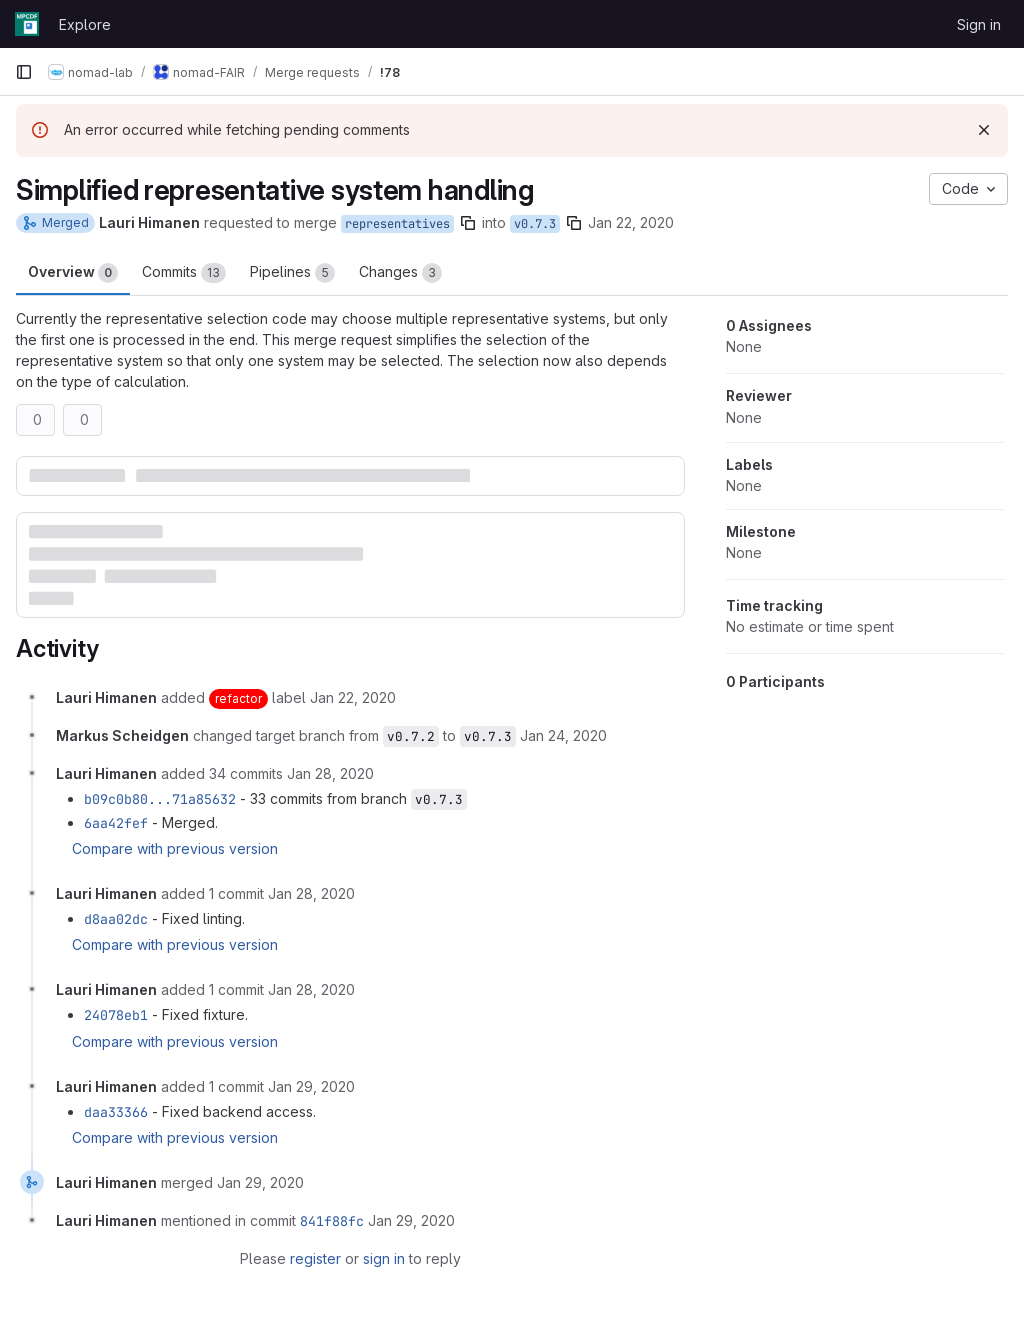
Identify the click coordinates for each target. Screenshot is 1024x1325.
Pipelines (292, 273)
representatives (397, 224)
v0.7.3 (535, 224)
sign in (384, 1258)
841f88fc (332, 1221)
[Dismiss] (984, 130)
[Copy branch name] (468, 223)
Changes (400, 273)
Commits (184, 273)
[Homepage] (27, 24)
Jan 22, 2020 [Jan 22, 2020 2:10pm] (631, 222)
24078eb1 (116, 1015)
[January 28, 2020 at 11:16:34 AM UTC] (311, 893)
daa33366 (116, 1112)
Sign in (979, 24)
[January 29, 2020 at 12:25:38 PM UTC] (311, 1086)
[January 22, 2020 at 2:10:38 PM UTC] (353, 697)
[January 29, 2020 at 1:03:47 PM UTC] (260, 1182)
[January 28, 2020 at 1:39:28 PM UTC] (311, 989)
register (315, 1258)
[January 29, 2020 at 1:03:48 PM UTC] (411, 1220)
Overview (73, 273)
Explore (85, 24)
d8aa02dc (116, 919)
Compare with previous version (175, 848)
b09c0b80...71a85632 (160, 799)
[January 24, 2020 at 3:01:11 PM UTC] (563, 735)
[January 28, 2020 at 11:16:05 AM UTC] (330, 773)
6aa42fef (116, 823)
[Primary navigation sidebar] (24, 72)
